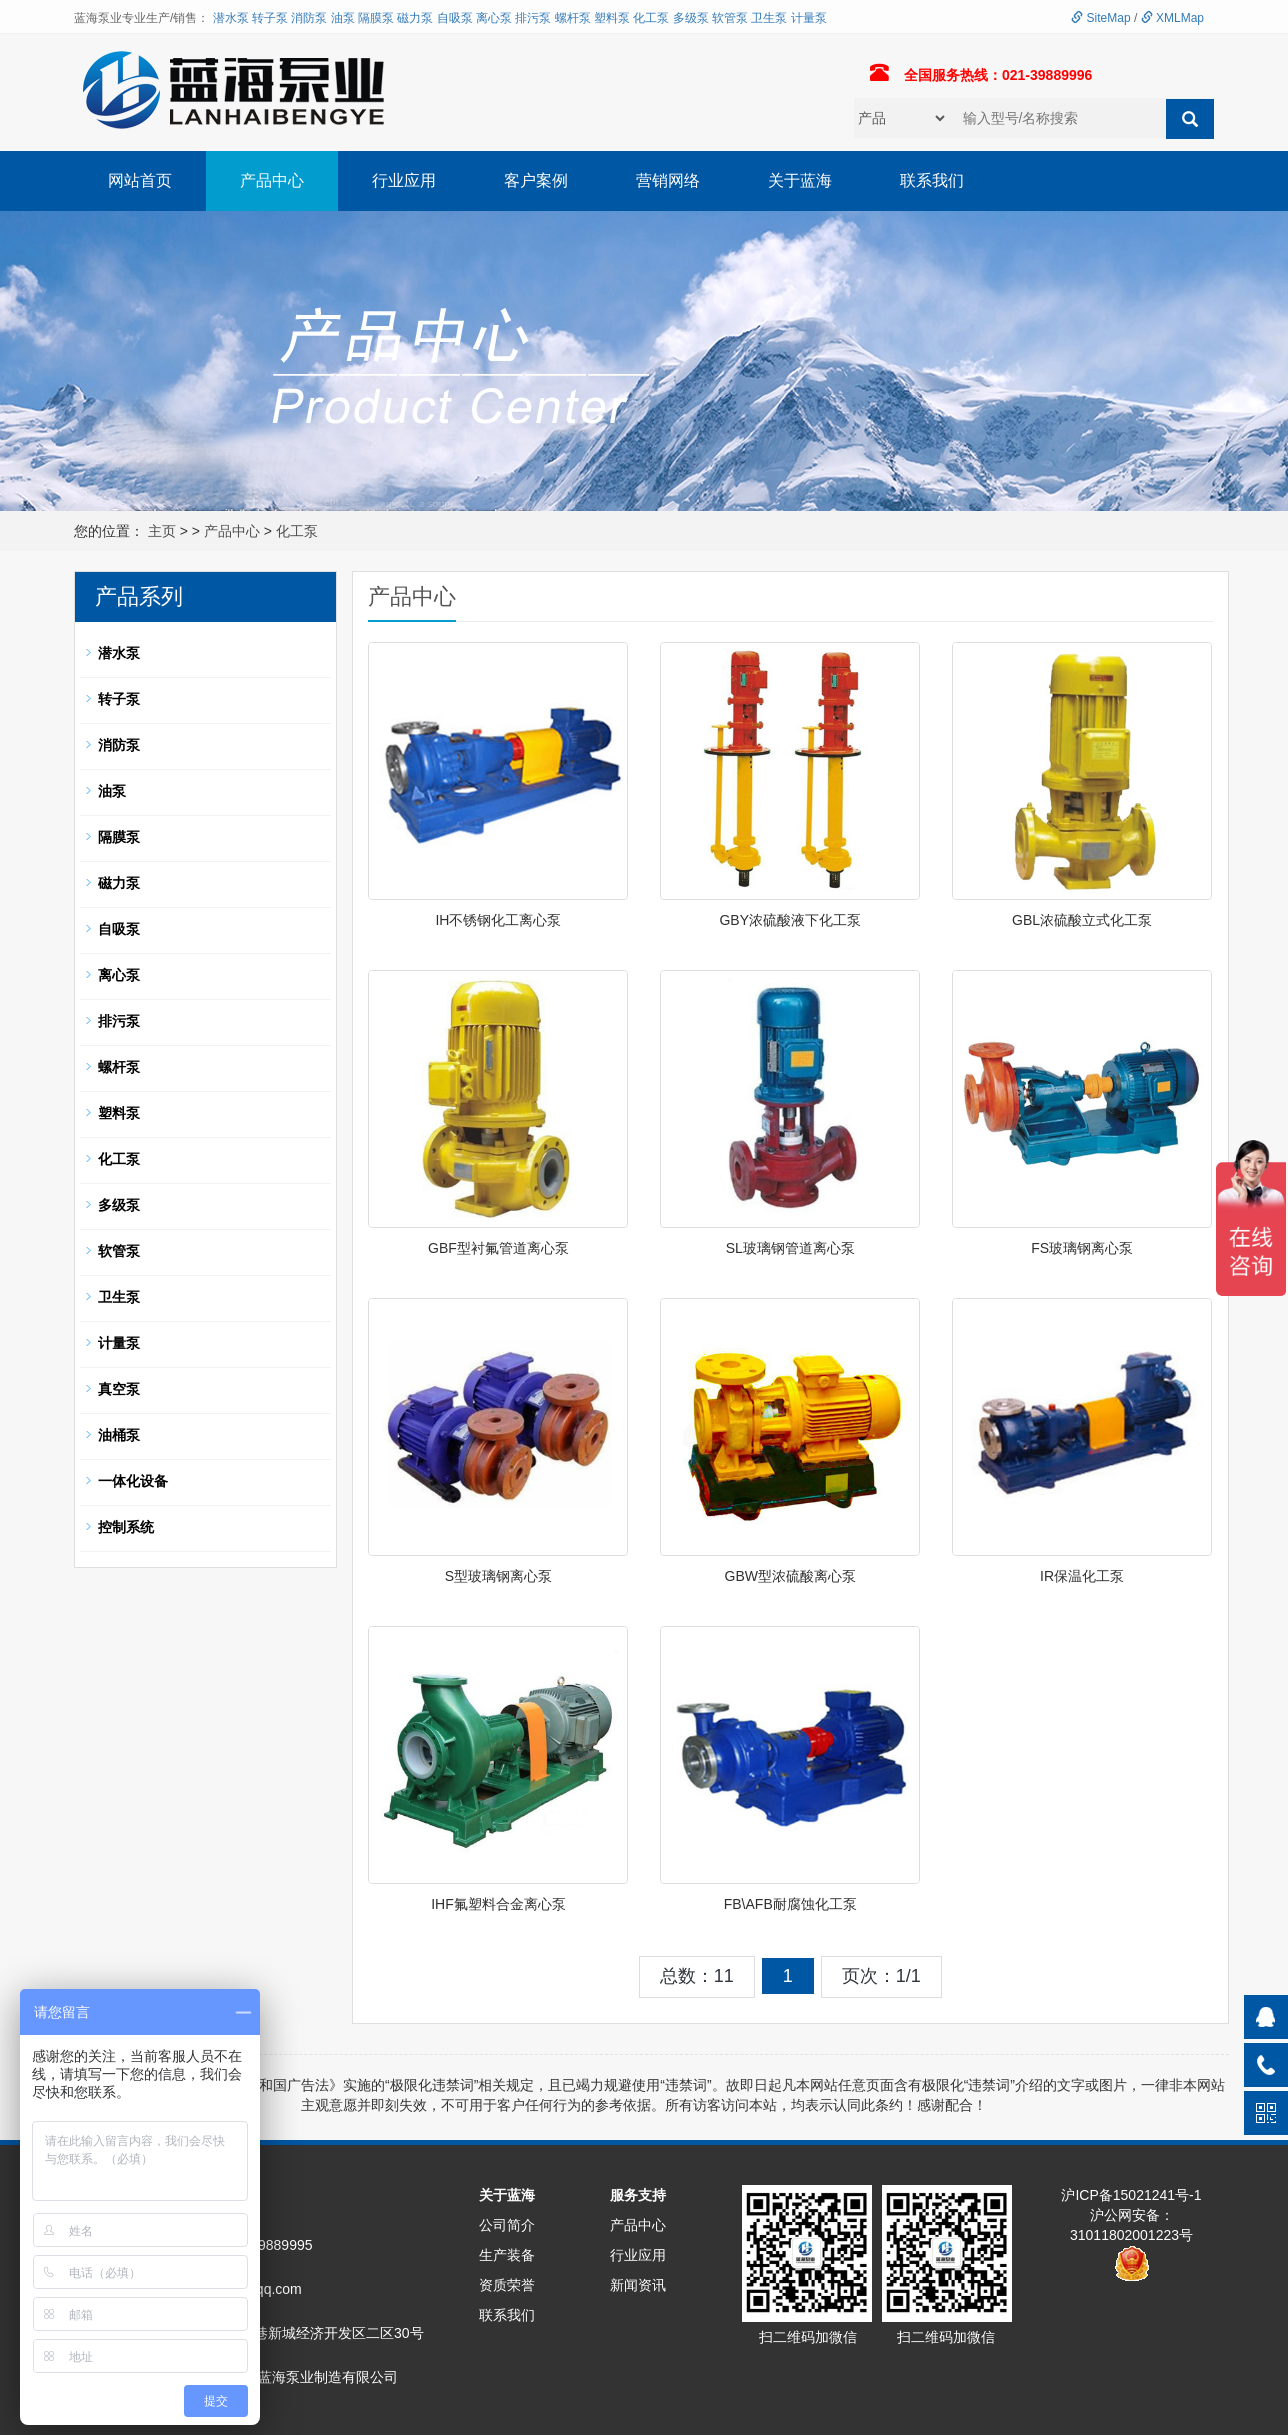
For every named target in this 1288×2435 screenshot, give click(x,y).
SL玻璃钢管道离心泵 (790, 1248)
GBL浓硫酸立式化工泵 (1082, 920)
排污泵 (533, 18)
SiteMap (1100, 18)
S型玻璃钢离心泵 (498, 1576)
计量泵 (809, 18)
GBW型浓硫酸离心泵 (790, 1576)
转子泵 (270, 18)
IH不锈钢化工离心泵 (498, 920)
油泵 (343, 18)
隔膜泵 (376, 18)
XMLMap (1172, 18)
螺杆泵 (573, 18)
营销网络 (668, 180)
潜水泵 (231, 18)
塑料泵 (612, 18)
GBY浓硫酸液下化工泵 (790, 920)
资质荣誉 (507, 2285)
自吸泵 (455, 18)
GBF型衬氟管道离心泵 (498, 1248)
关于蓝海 (800, 180)
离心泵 (494, 18)
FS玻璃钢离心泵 (1082, 1248)
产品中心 (272, 180)
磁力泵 (415, 18)
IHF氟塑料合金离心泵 (498, 1904)
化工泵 (651, 18)
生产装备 (507, 2255)
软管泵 (730, 18)
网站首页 (140, 180)
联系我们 (932, 180)
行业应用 (404, 180)
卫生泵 (769, 18)
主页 (162, 531)
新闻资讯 (638, 2285)
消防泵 (309, 18)
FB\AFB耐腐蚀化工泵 (790, 1904)
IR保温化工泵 (1082, 1576)
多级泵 (691, 18)
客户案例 (536, 180)
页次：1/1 (881, 1976)
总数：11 (697, 1976)
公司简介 (507, 2225)
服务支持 (638, 2195)
